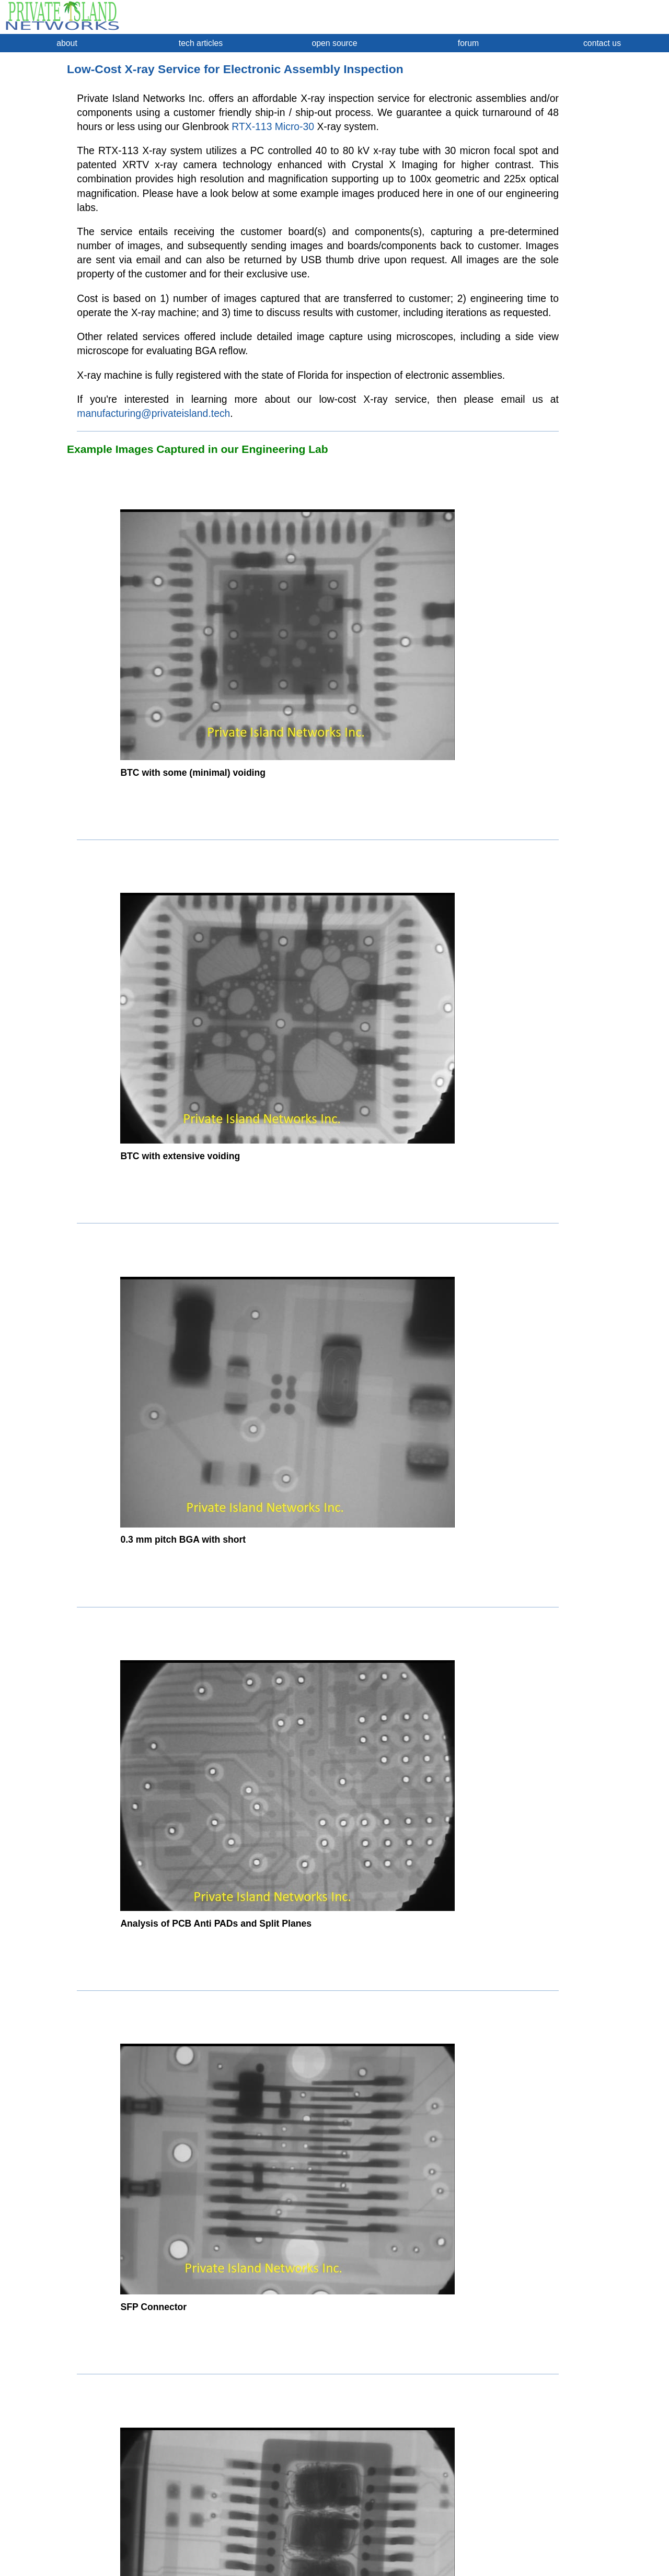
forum (468, 43)
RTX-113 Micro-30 (273, 126)
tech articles (201, 43)
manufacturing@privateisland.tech (153, 413)
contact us (602, 43)
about (66, 43)
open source (334, 43)
